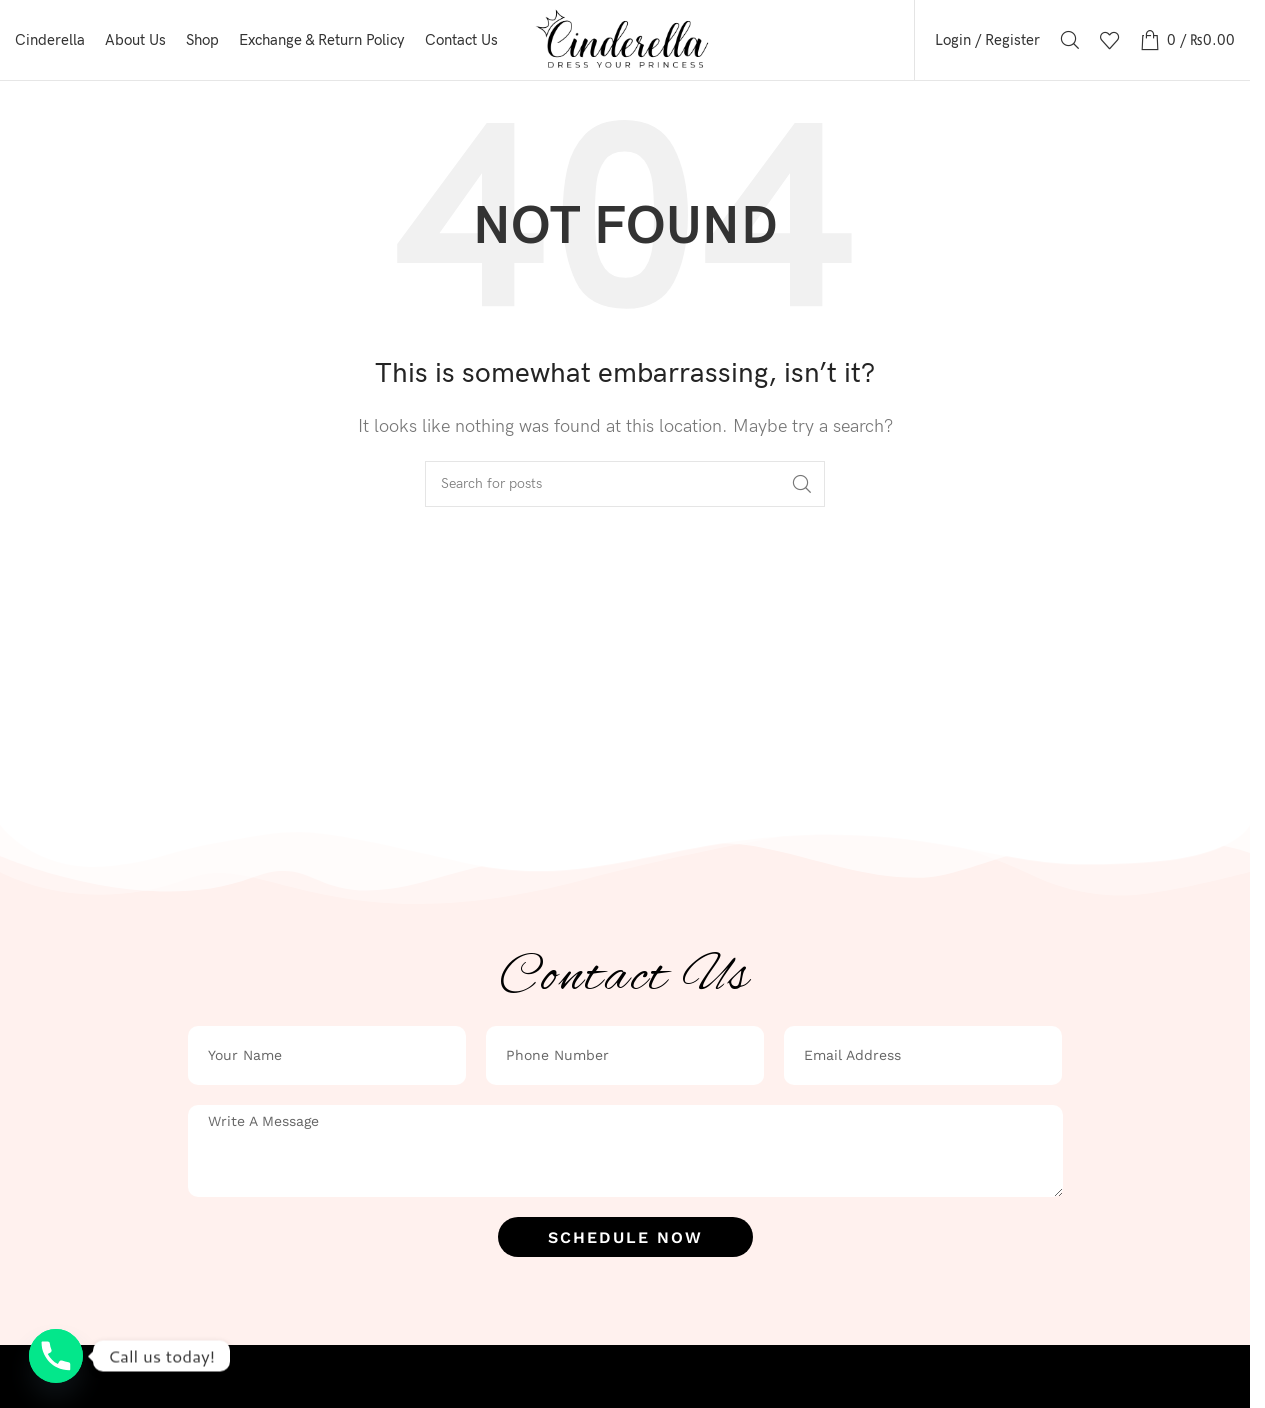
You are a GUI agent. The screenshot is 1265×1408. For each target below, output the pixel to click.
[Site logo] (625, 39)
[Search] (1070, 40)
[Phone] (56, 1356)
